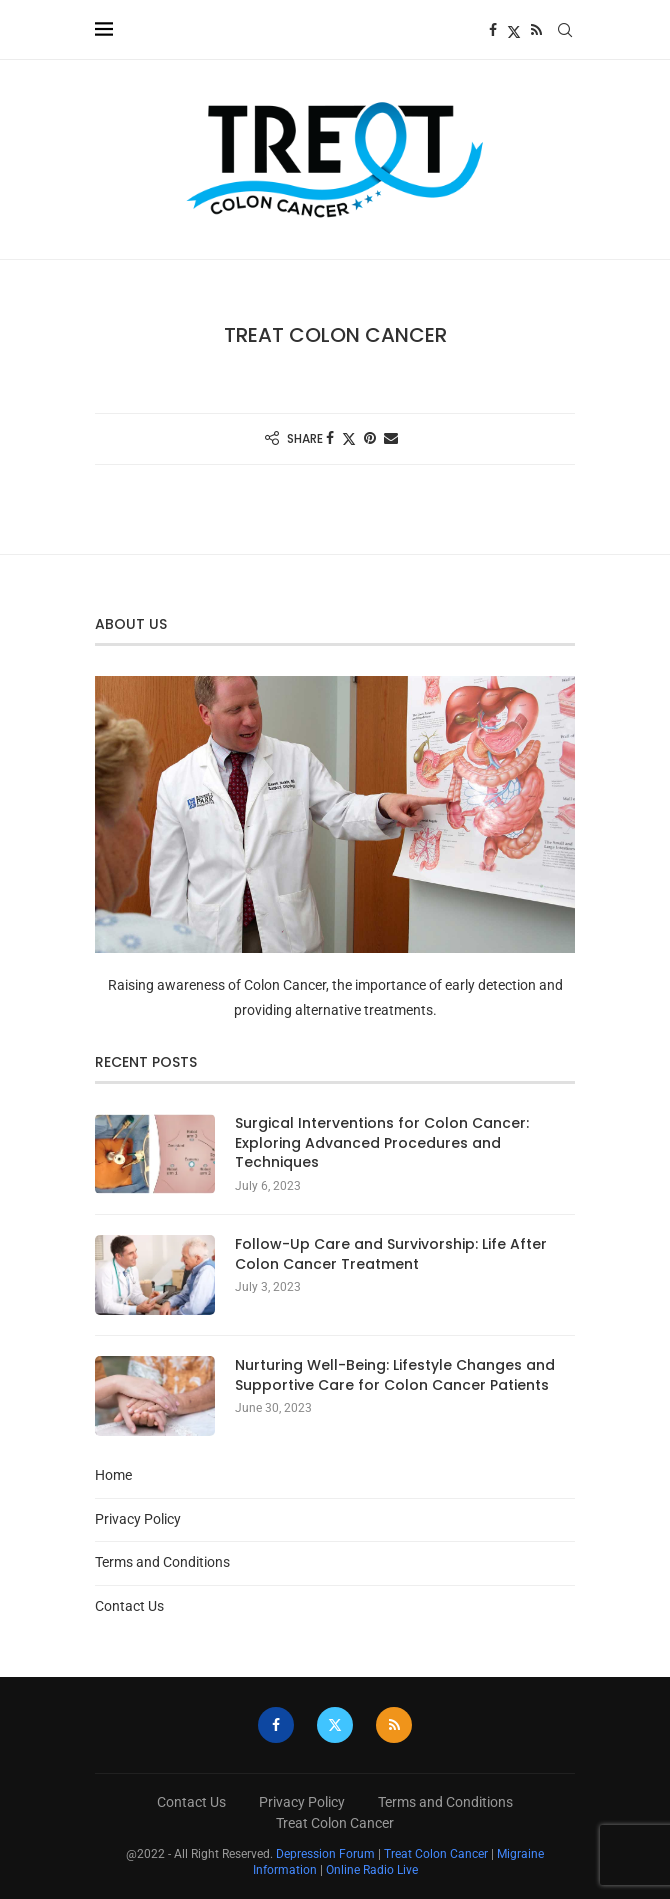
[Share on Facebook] (330, 438)
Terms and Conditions (162, 1562)
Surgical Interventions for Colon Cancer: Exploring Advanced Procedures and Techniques (382, 1143)
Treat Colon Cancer (335, 1823)
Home (113, 1475)
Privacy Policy (138, 1519)
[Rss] (536, 30)
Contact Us (129, 1606)
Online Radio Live (372, 1870)
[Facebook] (493, 30)
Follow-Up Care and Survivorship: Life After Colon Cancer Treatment (391, 1254)
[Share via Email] (391, 438)
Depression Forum (325, 1854)
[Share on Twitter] (349, 438)
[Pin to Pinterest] (370, 438)
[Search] (565, 30)
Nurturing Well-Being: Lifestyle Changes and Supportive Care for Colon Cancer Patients (395, 1375)
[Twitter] (514, 30)
